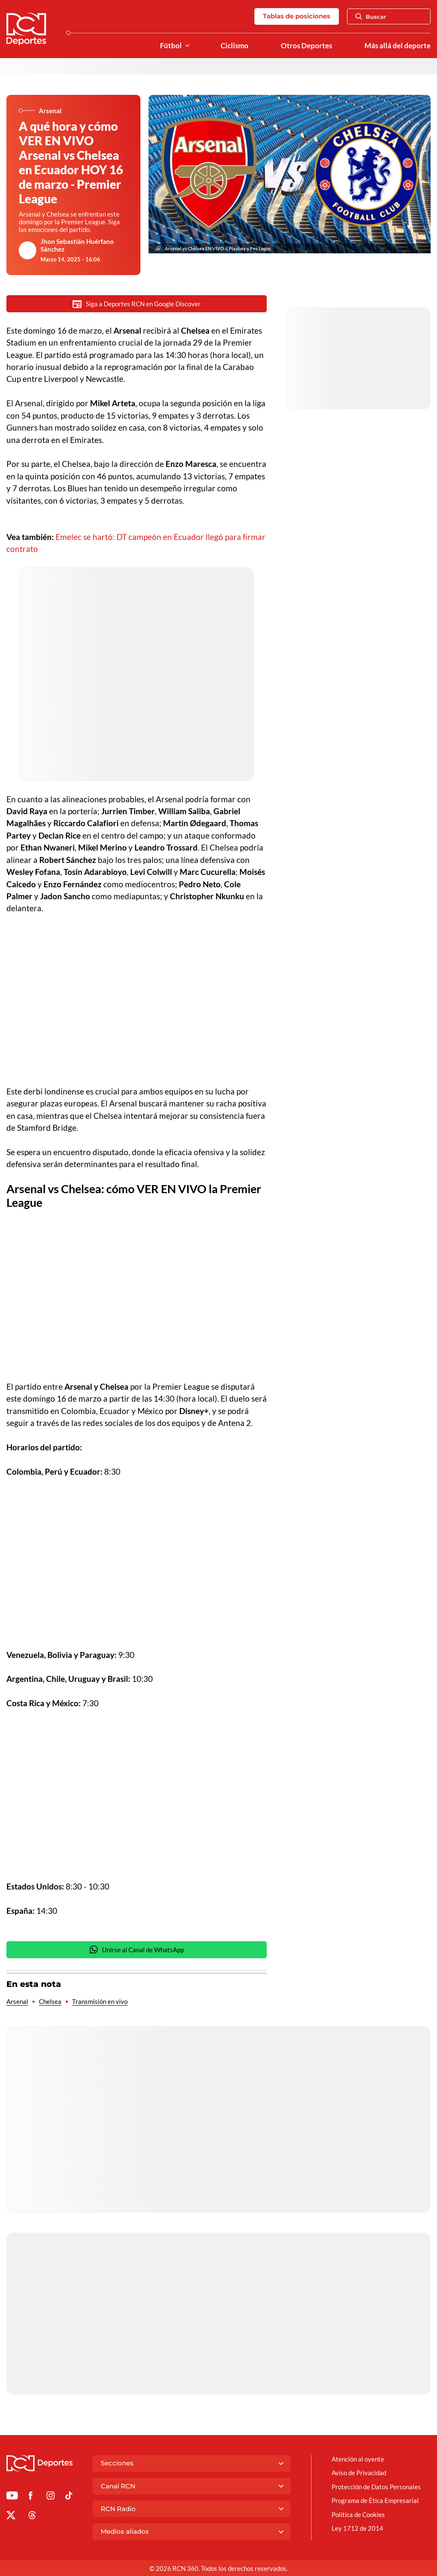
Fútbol (171, 45)
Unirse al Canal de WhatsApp (137, 1950)
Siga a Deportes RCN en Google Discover (137, 304)
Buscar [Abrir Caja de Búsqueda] (370, 16)
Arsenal (17, 2002)
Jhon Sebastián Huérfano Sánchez (77, 245)
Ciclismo (234, 45)
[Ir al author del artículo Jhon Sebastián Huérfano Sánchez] (28, 250)
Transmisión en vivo (100, 2002)
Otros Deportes (306, 45)
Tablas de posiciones (296, 16)
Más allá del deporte (397, 45)
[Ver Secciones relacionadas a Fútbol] (187, 46)
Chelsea (50, 2002)
